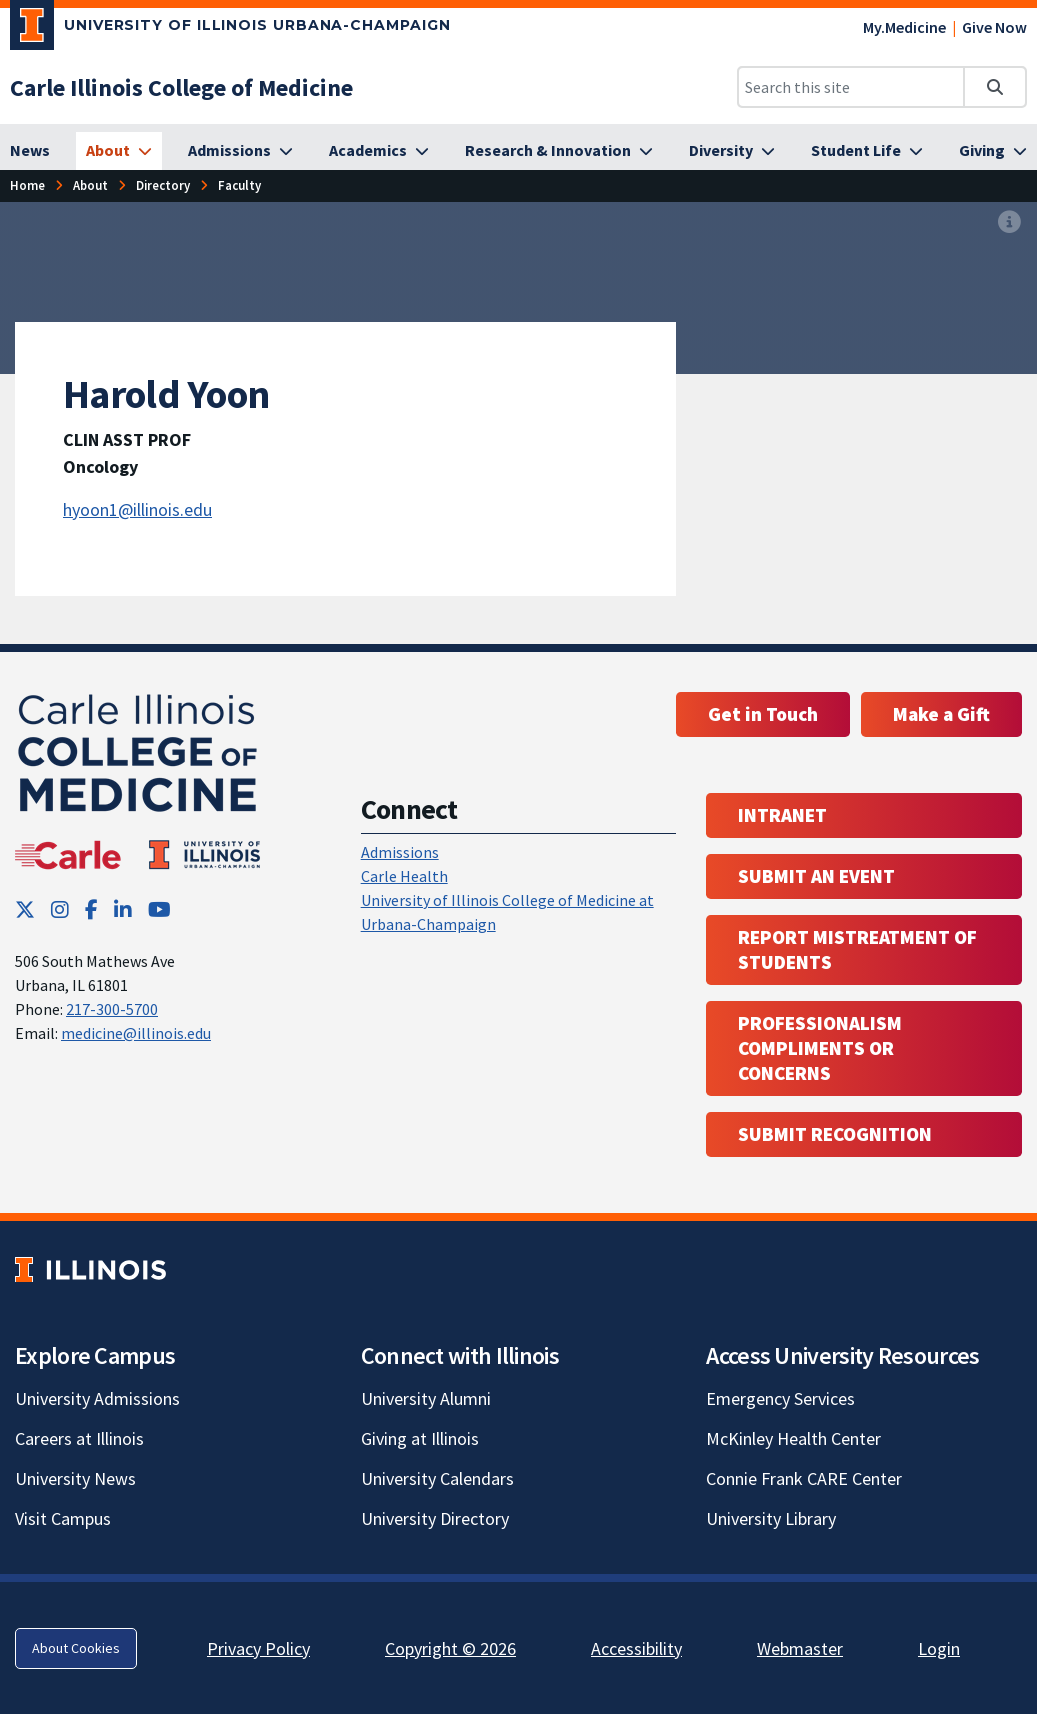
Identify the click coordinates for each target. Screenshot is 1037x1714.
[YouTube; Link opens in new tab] (159, 909)
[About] (119, 151)
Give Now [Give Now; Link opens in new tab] (994, 27)
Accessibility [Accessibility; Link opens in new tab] (636, 1648)
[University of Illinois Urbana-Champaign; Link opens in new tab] (230, 29)
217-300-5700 (112, 1009)
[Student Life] (867, 151)
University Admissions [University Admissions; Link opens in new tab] (97, 1398)
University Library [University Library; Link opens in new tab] (771, 1518)
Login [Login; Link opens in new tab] (939, 1648)
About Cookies (76, 1648)
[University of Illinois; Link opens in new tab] (90, 1269)
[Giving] (993, 151)
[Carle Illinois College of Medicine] (181, 87)
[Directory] (163, 185)
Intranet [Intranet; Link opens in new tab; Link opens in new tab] (782, 815)
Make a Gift (941, 714)
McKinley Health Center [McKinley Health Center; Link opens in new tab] (793, 1438)
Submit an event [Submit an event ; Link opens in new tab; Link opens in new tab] (816, 876)
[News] (30, 151)
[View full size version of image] (1009, 223)
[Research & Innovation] (559, 151)
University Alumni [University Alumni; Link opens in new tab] (426, 1398)
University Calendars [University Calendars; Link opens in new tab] (437, 1478)
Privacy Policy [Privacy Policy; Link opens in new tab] (258, 1648)
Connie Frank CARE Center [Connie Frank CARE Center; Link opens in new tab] (804, 1478)
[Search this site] (851, 87)
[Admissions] (240, 151)
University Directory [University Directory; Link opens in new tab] (435, 1518)
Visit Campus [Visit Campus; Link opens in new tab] (63, 1518)
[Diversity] (732, 151)
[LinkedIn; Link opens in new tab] (123, 909)
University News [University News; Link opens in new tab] (75, 1478)
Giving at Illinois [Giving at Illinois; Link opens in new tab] (420, 1438)
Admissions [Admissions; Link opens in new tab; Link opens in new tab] (400, 852)
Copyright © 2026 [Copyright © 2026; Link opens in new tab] (450, 1648)
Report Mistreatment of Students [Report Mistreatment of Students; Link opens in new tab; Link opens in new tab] (857, 949)
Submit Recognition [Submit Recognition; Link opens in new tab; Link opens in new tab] (835, 1134)
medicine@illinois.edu (136, 1033)
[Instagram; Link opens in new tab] (60, 909)
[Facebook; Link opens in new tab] (91, 909)
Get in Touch (763, 714)
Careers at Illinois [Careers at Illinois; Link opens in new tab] (79, 1438)
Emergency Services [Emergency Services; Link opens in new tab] (780, 1398)
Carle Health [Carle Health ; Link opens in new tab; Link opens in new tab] (404, 876)
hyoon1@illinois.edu (137, 509)
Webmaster (800, 1648)
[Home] (27, 185)
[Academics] (379, 151)
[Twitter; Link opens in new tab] (25, 909)
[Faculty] (239, 185)
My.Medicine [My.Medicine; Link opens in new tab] (904, 27)
